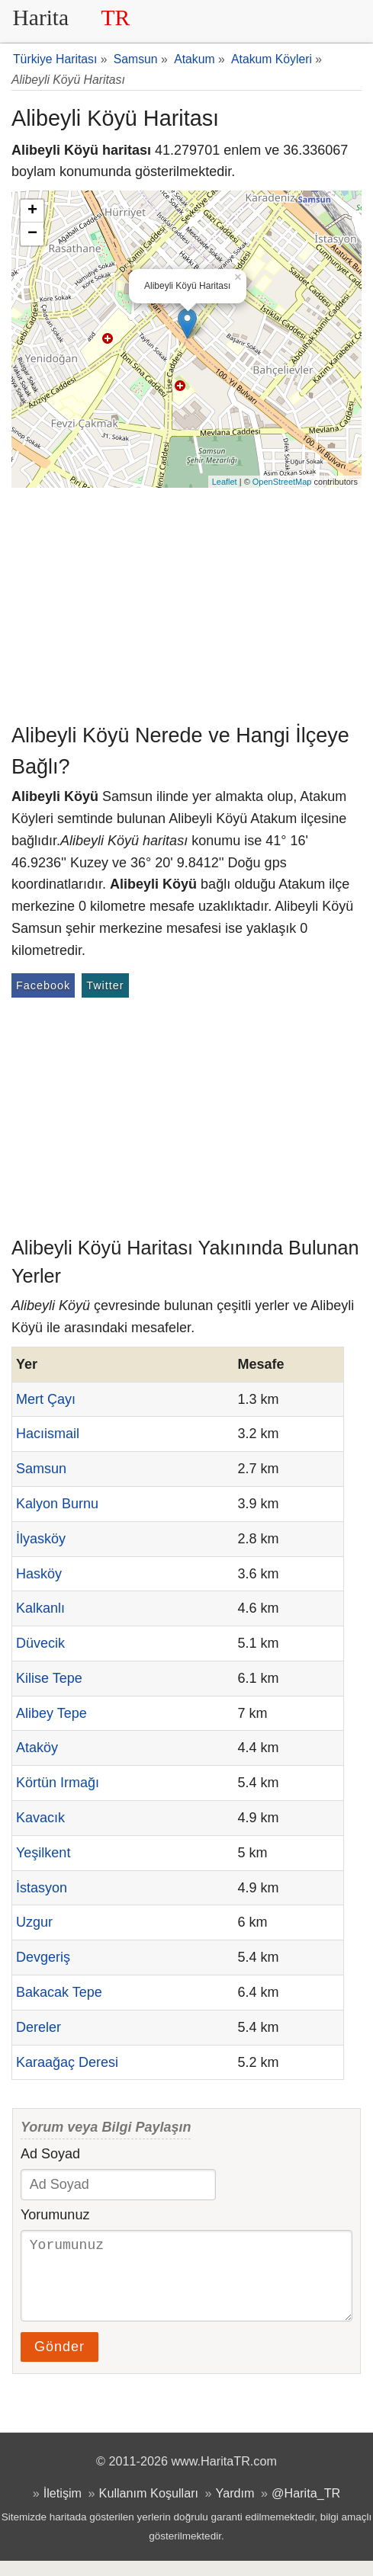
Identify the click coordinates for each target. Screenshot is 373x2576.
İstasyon (41, 1887)
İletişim (62, 2508)
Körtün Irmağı (57, 1782)
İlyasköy (41, 1538)
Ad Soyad (50, 2153)
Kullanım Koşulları (148, 2508)
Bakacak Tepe (59, 1992)
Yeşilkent (43, 1852)
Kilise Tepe (49, 1678)
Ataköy (37, 1747)
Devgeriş (43, 1957)
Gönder (59, 2361)
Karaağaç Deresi (67, 2062)
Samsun (41, 1468)
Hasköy (39, 1573)
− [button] (32, 234)
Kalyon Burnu (57, 1503)
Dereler (38, 2027)
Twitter (105, 985)
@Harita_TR (306, 2508)
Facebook (43, 985)
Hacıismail (47, 1433)
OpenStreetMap (282, 481)
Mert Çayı (46, 1399)
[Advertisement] (186, 602)
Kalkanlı (40, 1608)
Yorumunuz (55, 2214)
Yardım (235, 2508)
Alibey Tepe (51, 1713)
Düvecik (40, 1643)
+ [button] (32, 211)
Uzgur (34, 1922)
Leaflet (224, 481)
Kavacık (40, 1817)
